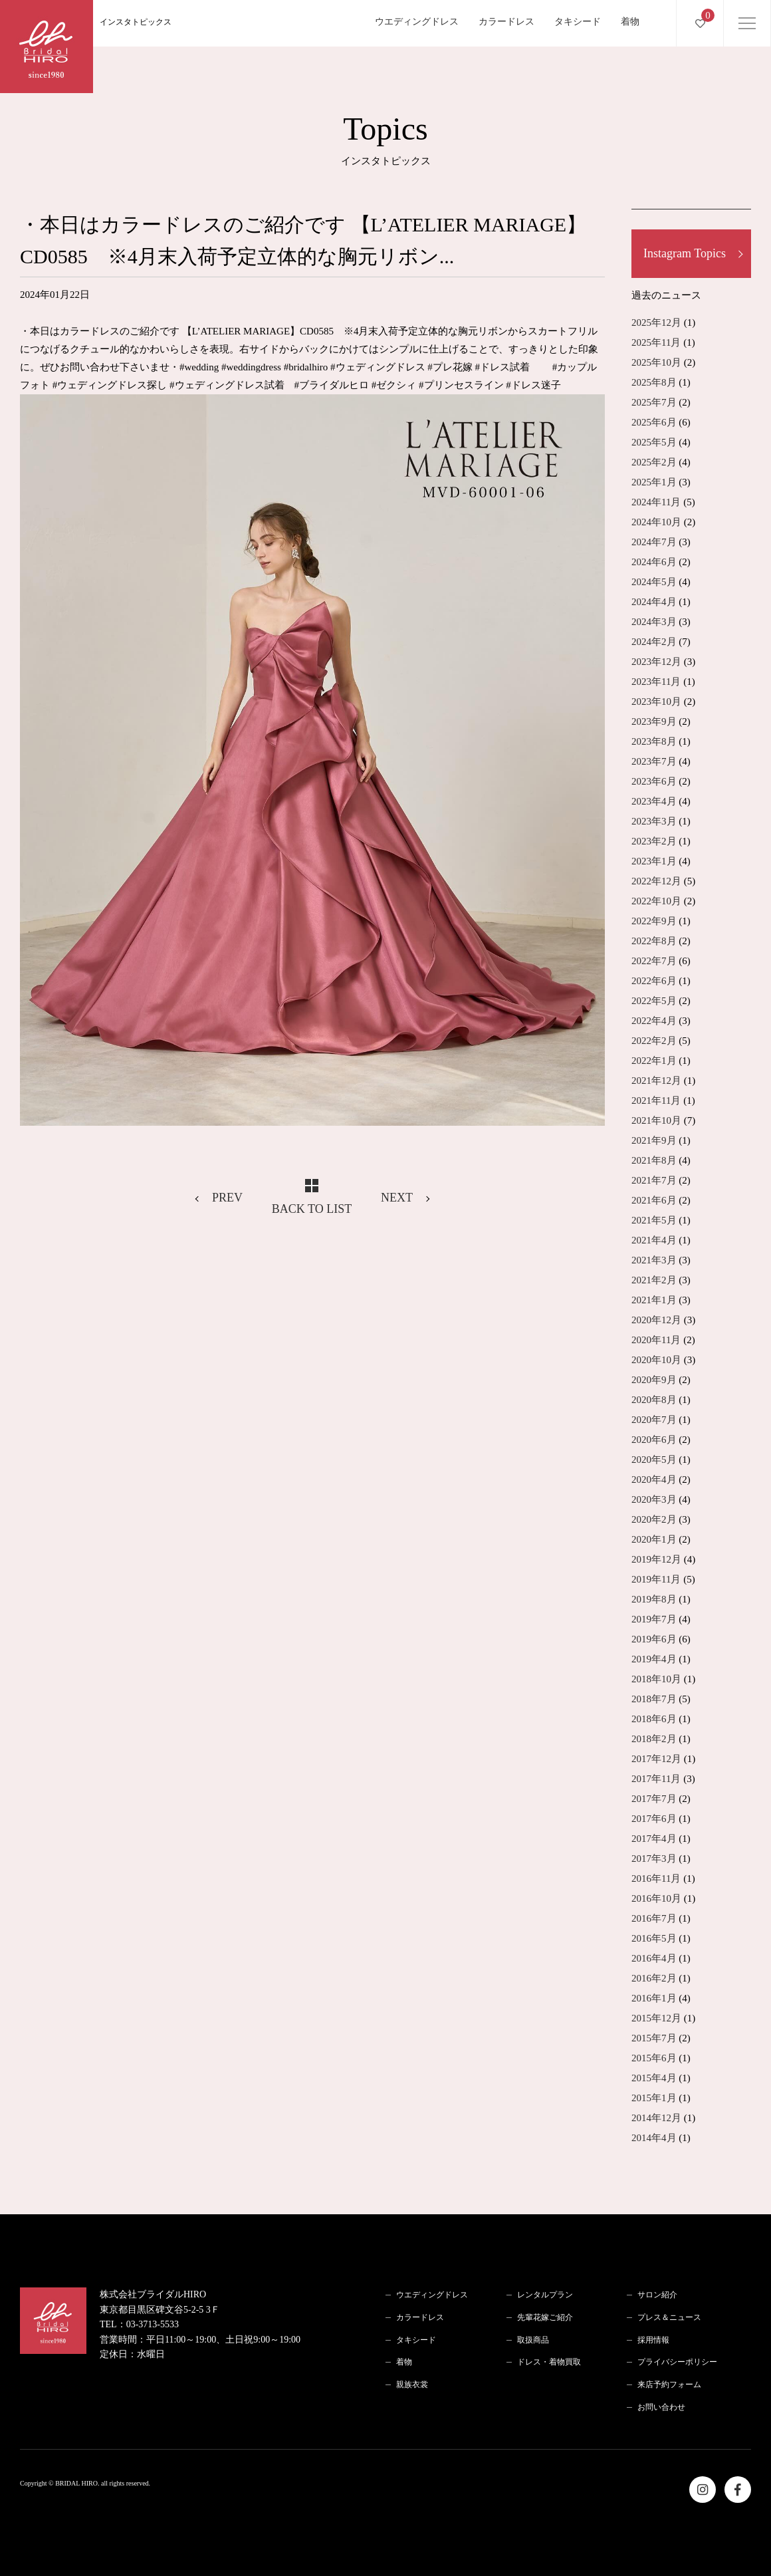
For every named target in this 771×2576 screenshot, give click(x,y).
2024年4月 (654, 601)
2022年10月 (656, 901)
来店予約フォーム (669, 2384)
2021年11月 (656, 1100)
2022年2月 (654, 1040)
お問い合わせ (661, 2407)
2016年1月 (654, 1998)
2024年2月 (654, 641)
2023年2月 (654, 841)
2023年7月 (654, 761)
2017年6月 (654, 1818)
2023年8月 (654, 741)
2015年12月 (656, 2018)
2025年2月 (654, 462)
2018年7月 (654, 1699)
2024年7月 (654, 542)
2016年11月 (656, 1878)
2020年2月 (654, 1519)
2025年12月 (656, 322)
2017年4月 (654, 1838)
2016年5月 (654, 1938)
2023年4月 (654, 801)
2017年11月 (656, 1778)
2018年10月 (656, 1679)
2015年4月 (654, 2078)
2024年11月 (656, 502)
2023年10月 (656, 701)
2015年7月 (654, 2038)
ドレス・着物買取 (549, 2362)
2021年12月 (656, 1080)
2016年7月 (654, 1918)
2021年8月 (654, 1160)
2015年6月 (654, 2058)
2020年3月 (654, 1499)
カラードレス (506, 22)
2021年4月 (654, 1240)
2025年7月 (654, 402)
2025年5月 (654, 442)
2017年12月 (656, 1758)
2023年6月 (654, 781)
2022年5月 (654, 1000)
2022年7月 (654, 961)
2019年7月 (654, 1619)
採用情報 (653, 2340)
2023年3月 (654, 821)
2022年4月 (654, 1020)
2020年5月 (654, 1459)
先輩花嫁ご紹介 (545, 2317)
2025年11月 (656, 342)
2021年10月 (656, 1120)
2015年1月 (654, 2098)
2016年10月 (656, 1898)
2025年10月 (656, 362)
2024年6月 (654, 562)
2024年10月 (656, 522)
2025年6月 (654, 422)
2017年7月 (654, 1798)
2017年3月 (654, 1858)
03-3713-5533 (152, 2324)
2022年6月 (654, 980)
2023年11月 (656, 681)
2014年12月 (656, 2118)
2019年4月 (654, 1659)
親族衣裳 (412, 2384)
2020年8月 (654, 1399)
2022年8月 (654, 941)
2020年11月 (656, 1340)
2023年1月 (654, 861)
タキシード (577, 22)
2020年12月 (656, 1320)
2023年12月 (656, 661)
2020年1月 (654, 1539)
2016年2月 (654, 1978)
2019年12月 (656, 1559)
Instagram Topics (684, 253)
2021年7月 (654, 1180)
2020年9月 (654, 1379)
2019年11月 (656, 1579)
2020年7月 (654, 1419)
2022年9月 (654, 921)
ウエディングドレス (417, 22)
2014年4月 (654, 2137)
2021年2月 (654, 1280)
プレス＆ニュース (669, 2317)
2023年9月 (654, 721)
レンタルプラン (545, 2294)
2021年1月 (654, 1300)
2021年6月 (654, 1200)
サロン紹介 (657, 2294)
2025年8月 (654, 382)
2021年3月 (654, 1260)
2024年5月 (654, 582)
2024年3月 (654, 621)
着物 (630, 22)
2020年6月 (654, 1439)
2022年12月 (656, 881)
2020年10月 (656, 1359)
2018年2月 (654, 1739)
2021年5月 (654, 1220)
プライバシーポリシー (677, 2362)
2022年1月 (654, 1060)
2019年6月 (654, 1639)
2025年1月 (654, 482)
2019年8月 (654, 1599)
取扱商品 (533, 2340)
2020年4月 (654, 1479)
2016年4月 (654, 1958)
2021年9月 (654, 1140)
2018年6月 (654, 1719)
